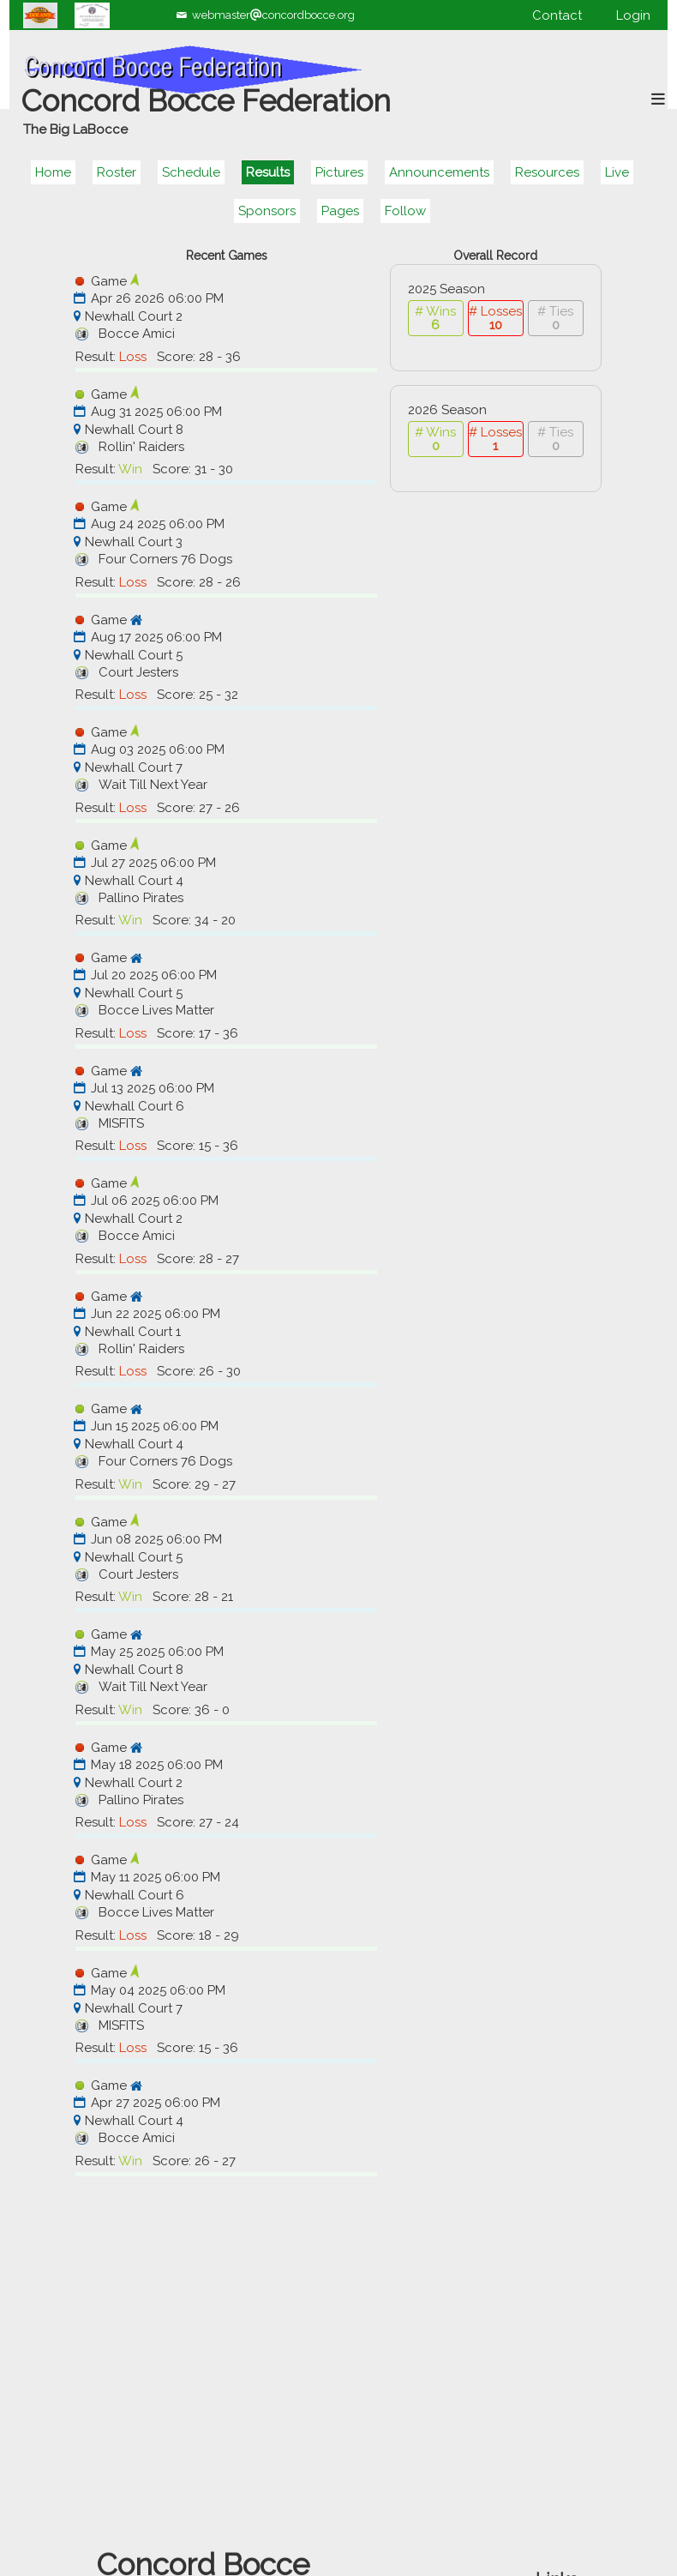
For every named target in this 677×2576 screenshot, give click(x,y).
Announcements (439, 172)
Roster (116, 172)
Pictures (339, 172)
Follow (405, 211)
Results (268, 172)
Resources (547, 172)
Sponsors (267, 211)
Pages (340, 211)
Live (617, 172)
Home (53, 172)
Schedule (191, 172)
